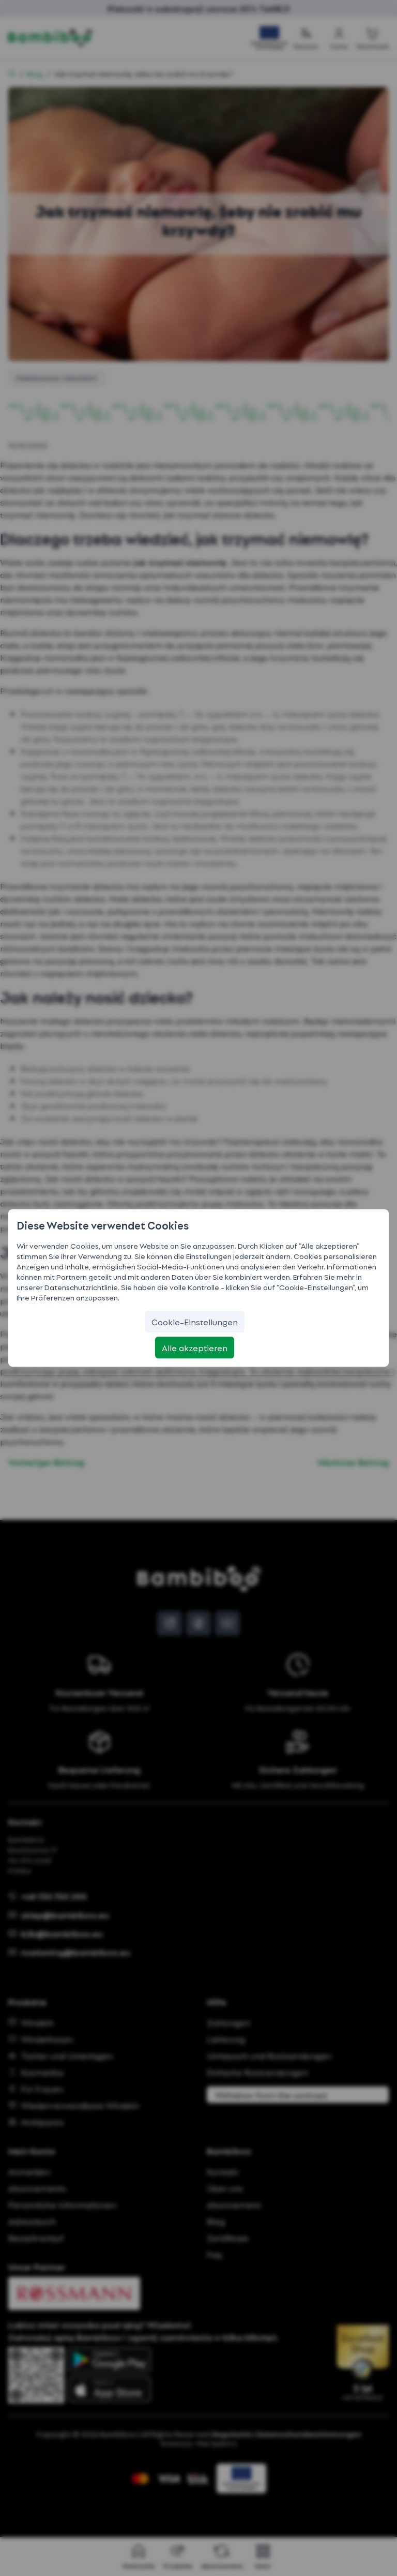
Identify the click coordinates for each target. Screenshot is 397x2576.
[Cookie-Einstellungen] (195, 1322)
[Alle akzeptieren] (194, 1347)
